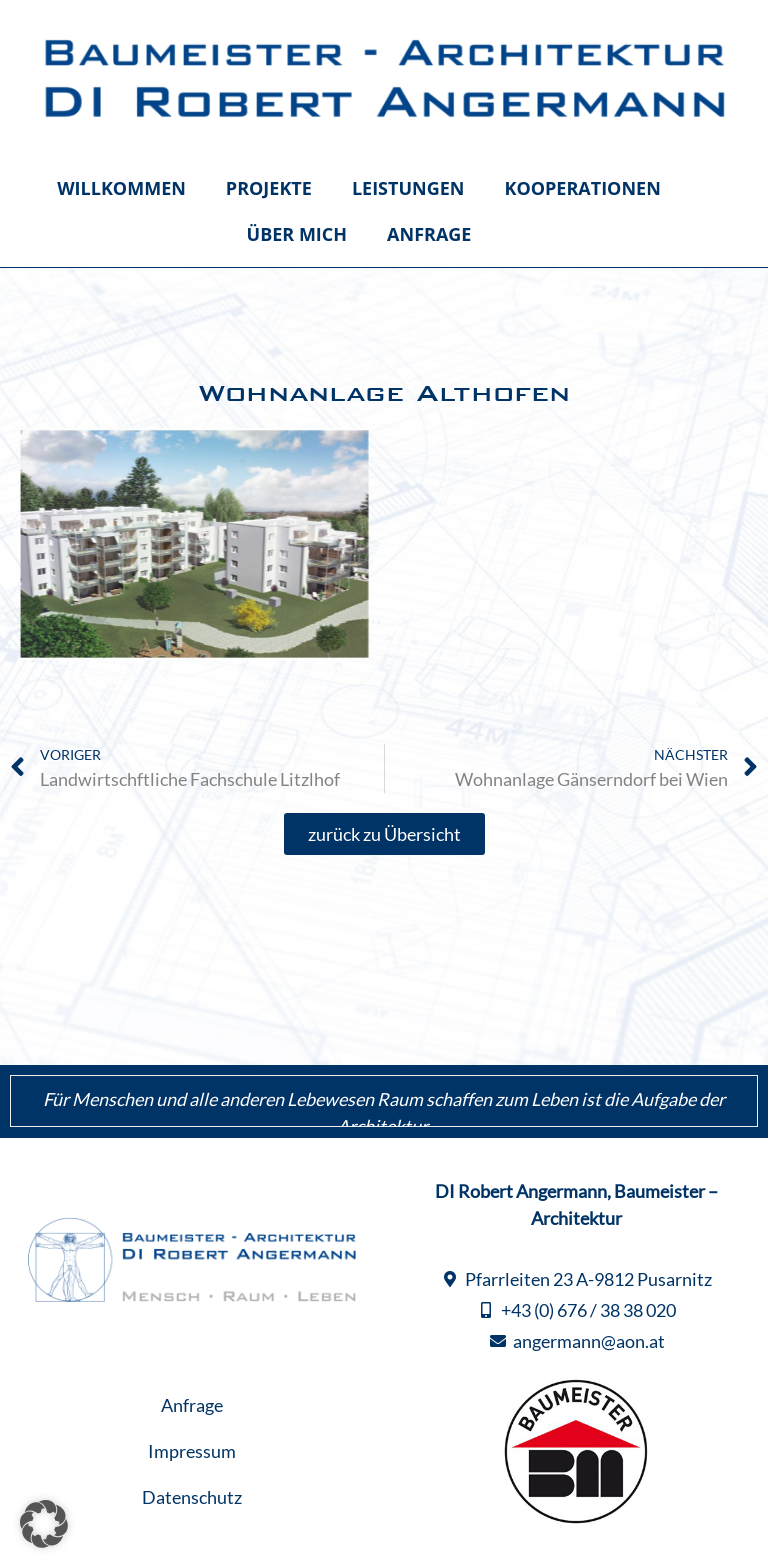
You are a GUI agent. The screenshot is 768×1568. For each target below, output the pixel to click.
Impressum (192, 1451)
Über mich (297, 234)
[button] (44, 1524)
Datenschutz (192, 1497)
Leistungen (408, 188)
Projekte (269, 188)
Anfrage (429, 234)
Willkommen (121, 188)
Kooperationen (582, 188)
